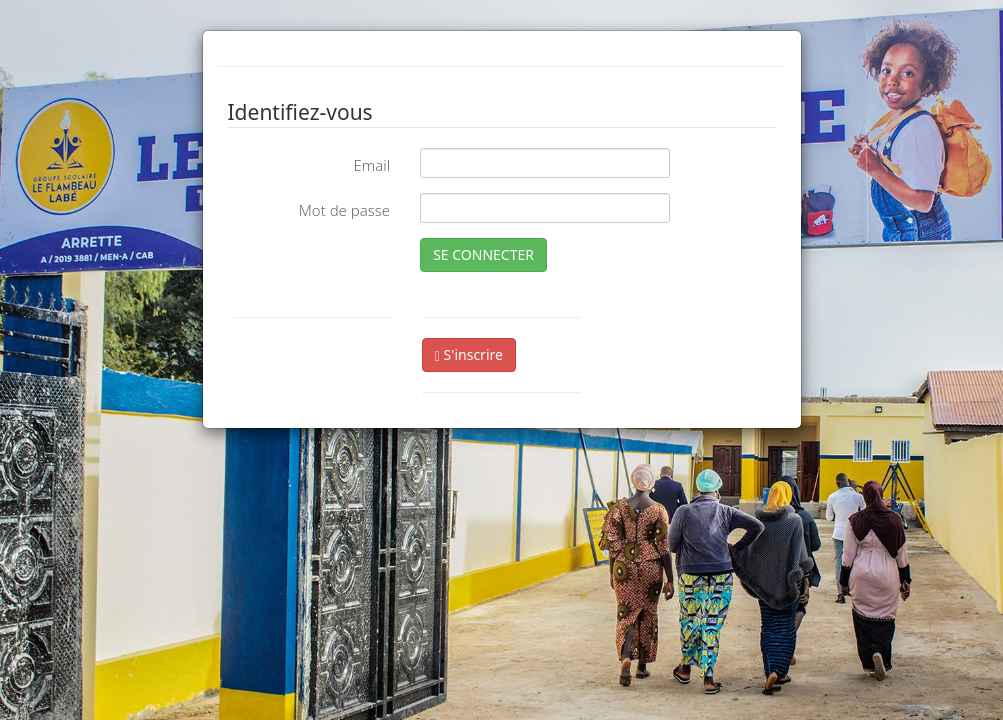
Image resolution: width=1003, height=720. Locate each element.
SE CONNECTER (483, 254)
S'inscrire (469, 354)
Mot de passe (344, 210)
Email (371, 165)
